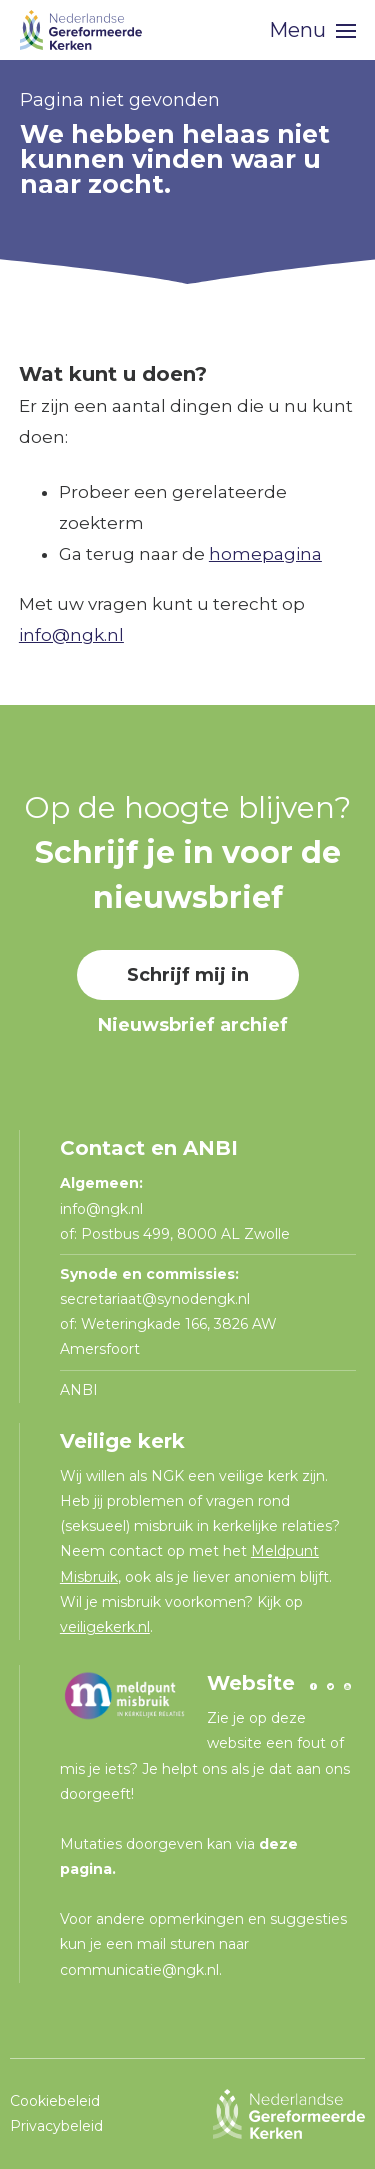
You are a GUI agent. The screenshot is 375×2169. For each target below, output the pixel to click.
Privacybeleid (56, 2126)
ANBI (79, 1390)
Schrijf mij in (188, 975)
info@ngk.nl (71, 635)
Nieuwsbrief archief (193, 1025)
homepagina (265, 554)
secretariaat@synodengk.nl (155, 1299)
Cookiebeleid (55, 2101)
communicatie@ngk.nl (139, 1970)
